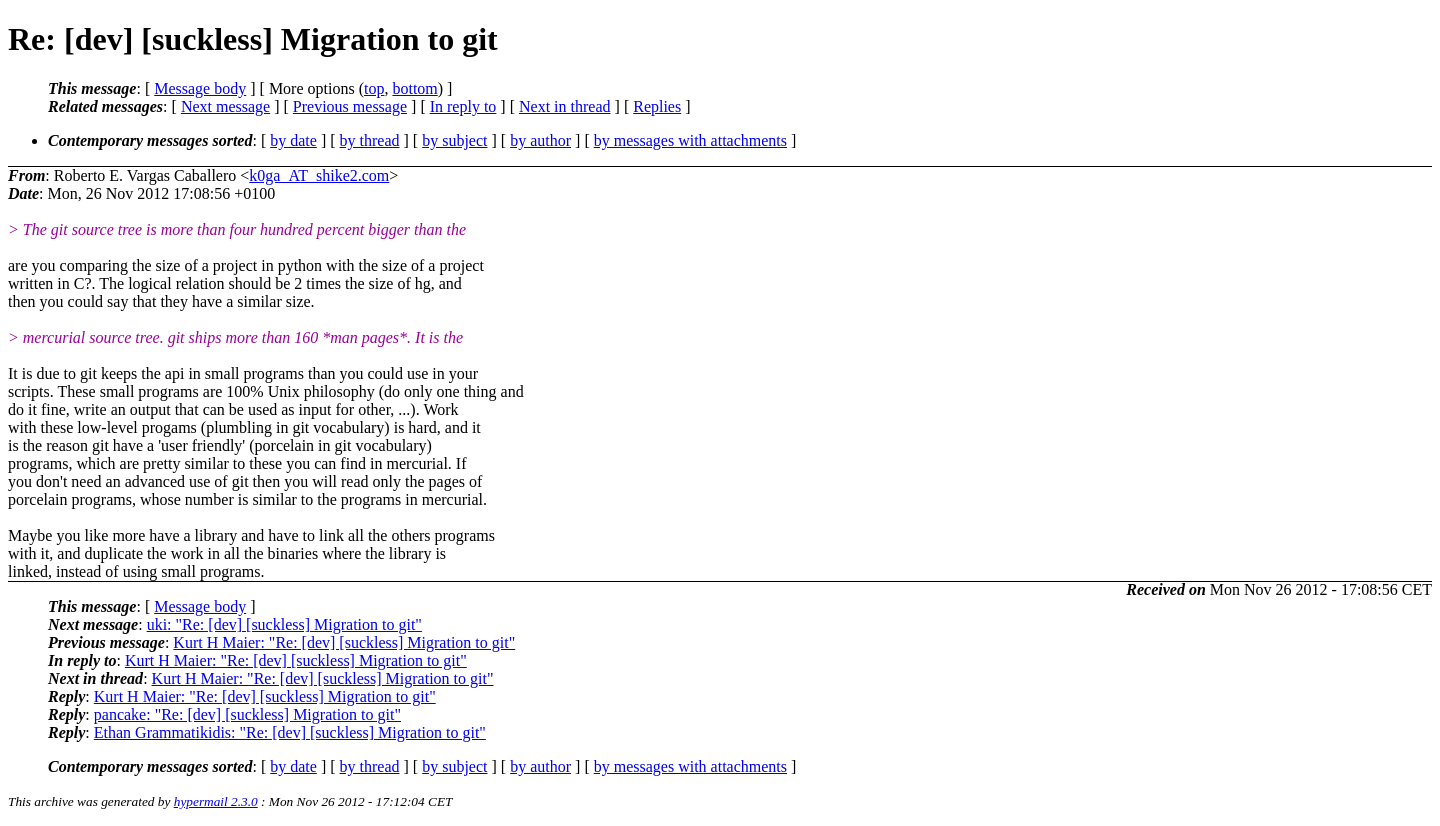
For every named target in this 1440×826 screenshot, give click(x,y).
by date (293, 140)
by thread (370, 140)
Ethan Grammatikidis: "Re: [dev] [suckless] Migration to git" (290, 732)
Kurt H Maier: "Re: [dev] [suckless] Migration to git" (344, 642)
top (374, 88)
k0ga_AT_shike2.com (319, 175)
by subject (454, 140)
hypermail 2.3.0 (216, 801)
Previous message (350, 106)
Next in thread (565, 106)
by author (540, 140)
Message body (200, 88)
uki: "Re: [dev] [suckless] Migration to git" (284, 624)
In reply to (463, 106)
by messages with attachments (690, 140)
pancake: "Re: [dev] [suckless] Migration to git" (247, 714)
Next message (225, 106)
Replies (657, 106)
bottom (414, 88)
